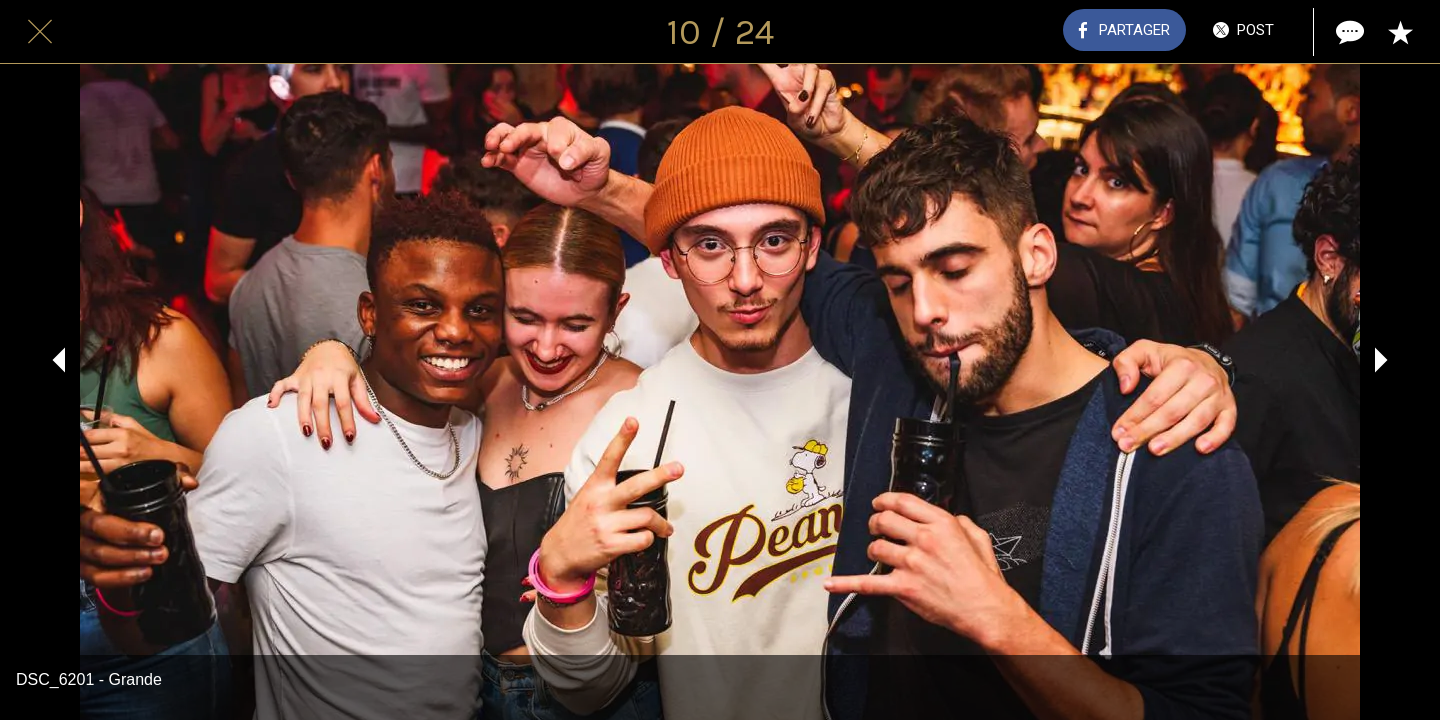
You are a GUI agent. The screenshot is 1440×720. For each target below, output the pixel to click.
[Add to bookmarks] (1400, 32)
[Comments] (1348, 32)
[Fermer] (40, 32)
